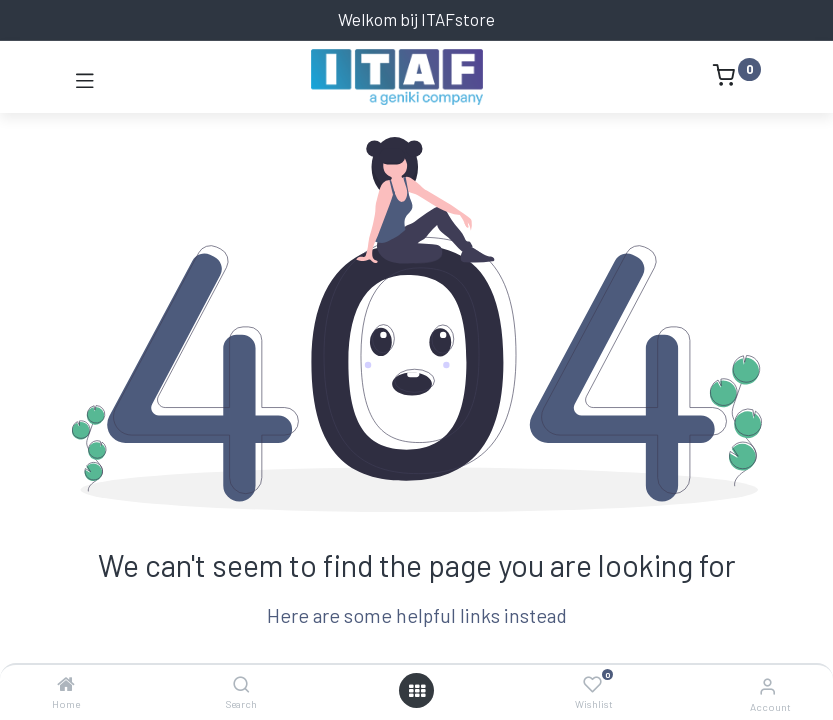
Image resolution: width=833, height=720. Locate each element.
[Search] (241, 684)
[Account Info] (767, 685)
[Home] (66, 684)
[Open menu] (417, 691)
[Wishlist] (592, 685)
